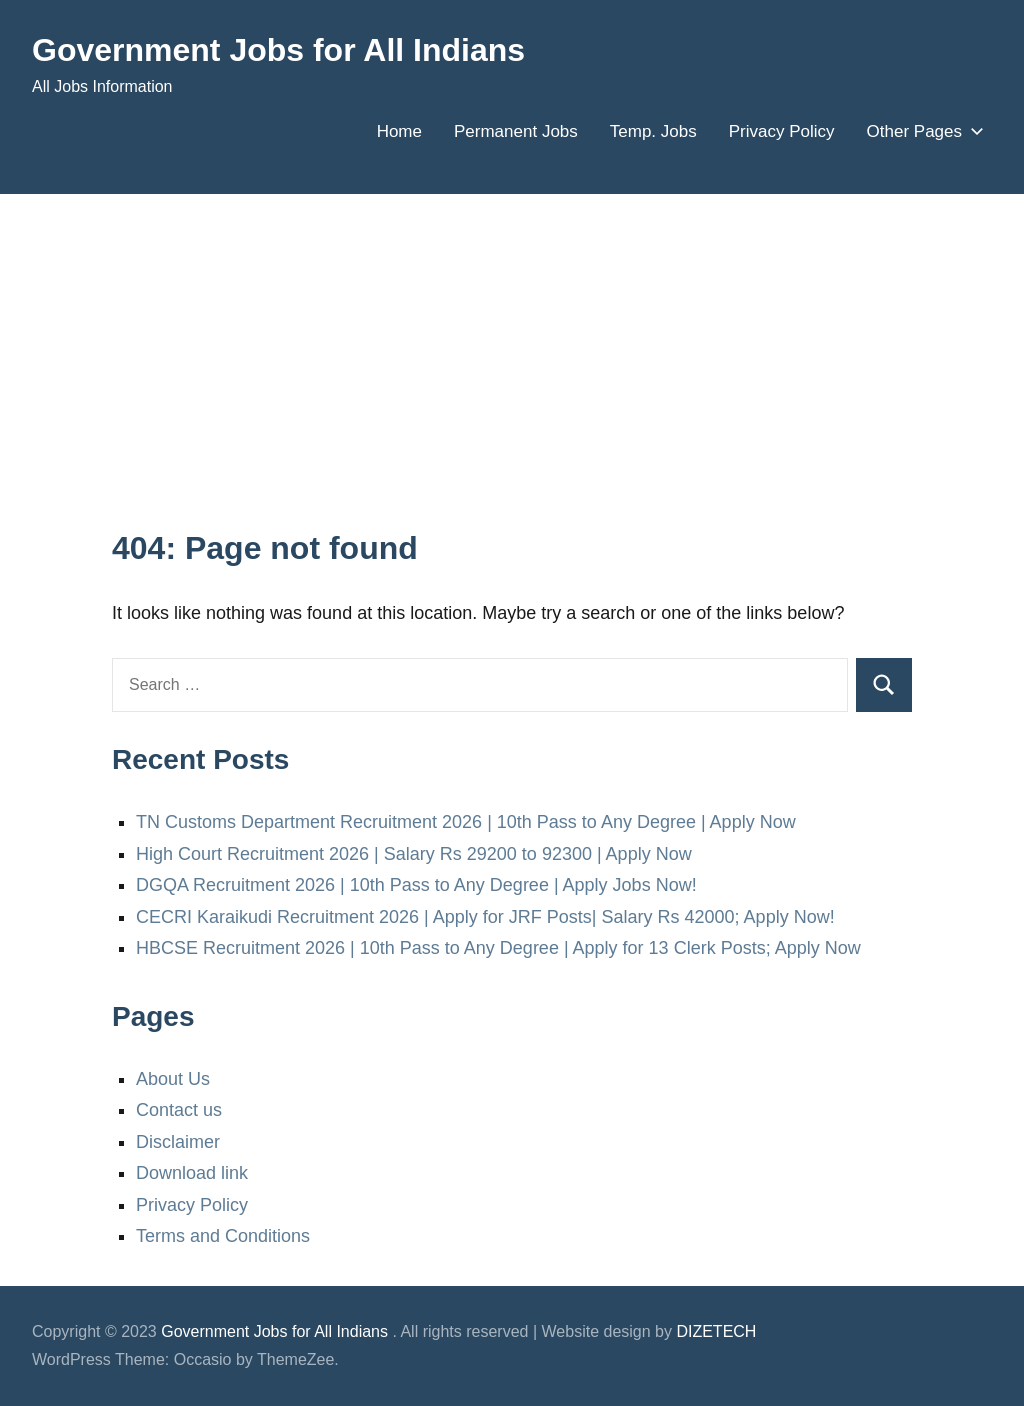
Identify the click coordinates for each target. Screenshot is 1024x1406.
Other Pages (921, 131)
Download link (192, 1173)
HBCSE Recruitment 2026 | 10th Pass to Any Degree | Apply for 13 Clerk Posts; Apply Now (498, 948)
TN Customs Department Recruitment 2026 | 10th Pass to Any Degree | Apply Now (466, 822)
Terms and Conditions (223, 1236)
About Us (173, 1079)
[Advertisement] (512, 376)
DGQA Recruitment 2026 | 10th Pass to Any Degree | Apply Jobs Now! (416, 885)
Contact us (179, 1110)
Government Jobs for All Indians (278, 50)
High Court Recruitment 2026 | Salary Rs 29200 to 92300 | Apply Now (414, 854)
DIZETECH (716, 1331)
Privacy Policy (782, 131)
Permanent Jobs (516, 131)
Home (399, 131)
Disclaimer (178, 1142)
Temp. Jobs (653, 131)
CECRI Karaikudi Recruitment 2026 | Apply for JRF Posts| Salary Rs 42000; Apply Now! (485, 917)
